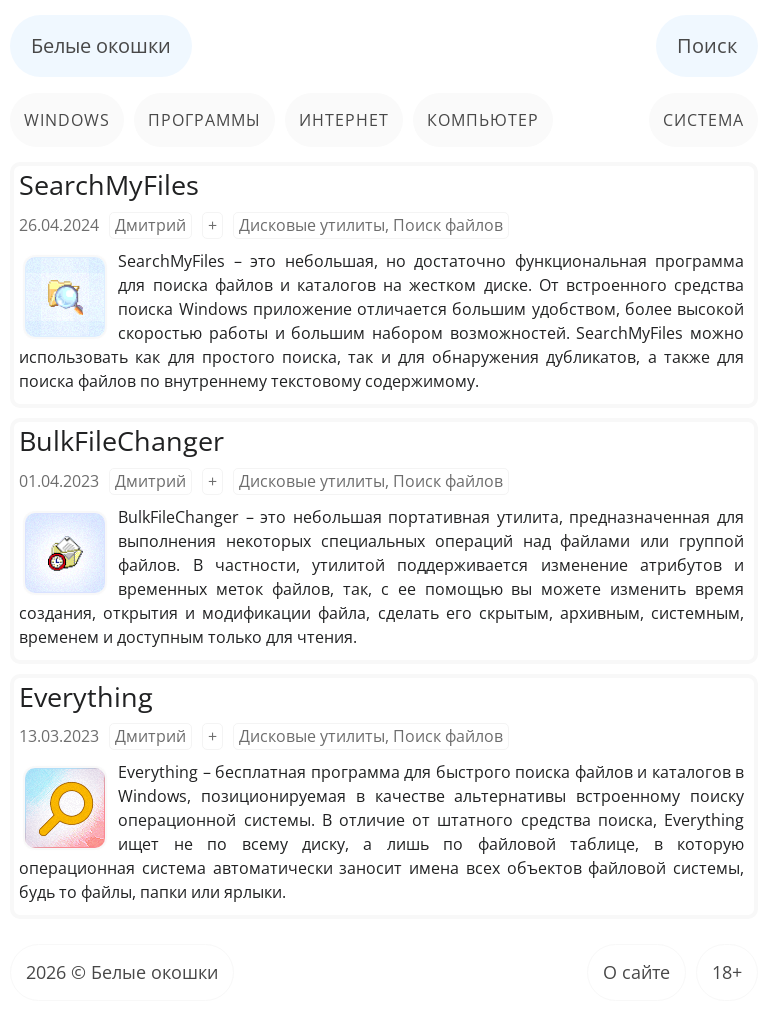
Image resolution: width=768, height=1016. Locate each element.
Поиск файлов (448, 225)
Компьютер (483, 120)
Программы (204, 120)
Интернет (344, 120)
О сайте (636, 972)
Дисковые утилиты (312, 225)
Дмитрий (150, 225)
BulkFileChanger (121, 440)
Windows (67, 120)
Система (703, 120)
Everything (86, 696)
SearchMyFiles (109, 184)
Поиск (707, 45)
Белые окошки (101, 45)
